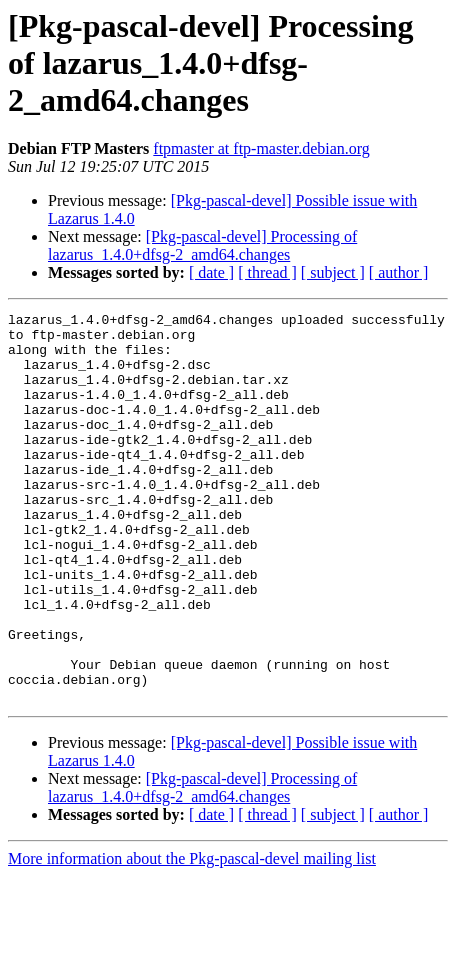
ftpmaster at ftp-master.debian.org (261, 148)
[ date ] (211, 272)
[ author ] (399, 272)
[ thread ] (267, 272)
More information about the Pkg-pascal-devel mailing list (192, 936)
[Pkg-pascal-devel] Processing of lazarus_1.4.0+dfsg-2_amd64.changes (202, 245)
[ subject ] (333, 272)
